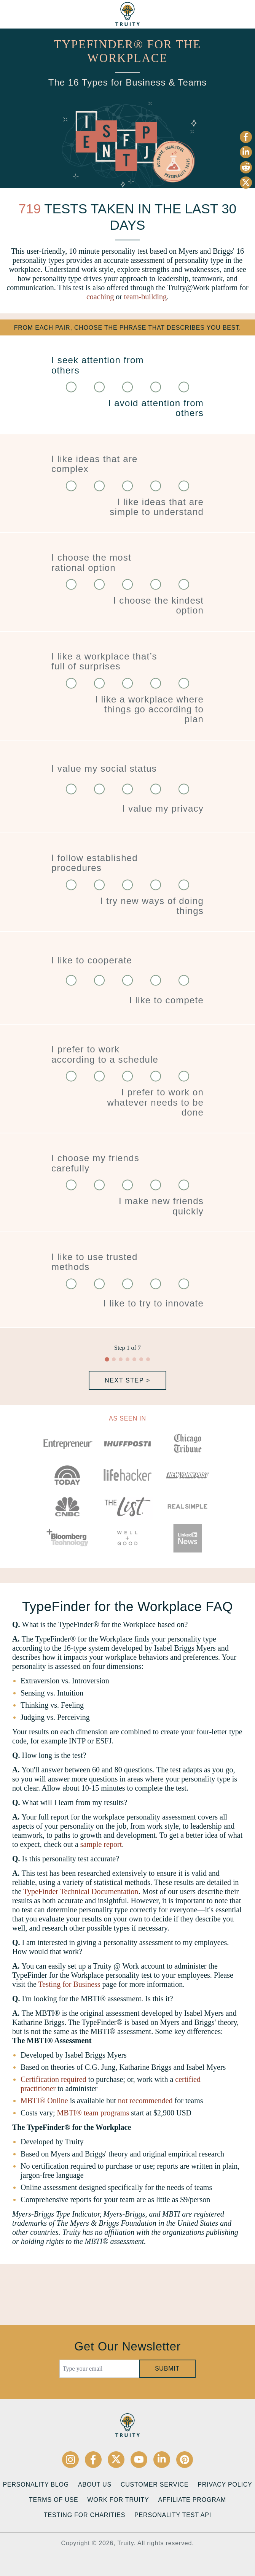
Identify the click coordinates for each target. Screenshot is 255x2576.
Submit (167, 2368)
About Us (95, 2484)
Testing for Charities (84, 2515)
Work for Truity (118, 2500)
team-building (145, 296)
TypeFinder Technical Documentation (80, 1891)
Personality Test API (172, 2515)
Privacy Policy (225, 2484)
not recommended (145, 2100)
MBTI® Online (44, 2100)
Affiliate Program (192, 2500)
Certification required (53, 2079)
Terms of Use (53, 2500)
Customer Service (154, 2484)
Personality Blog (36, 2484)
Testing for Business (69, 1984)
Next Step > (127, 1380)
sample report (101, 1844)
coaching (100, 296)
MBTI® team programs (93, 2113)
